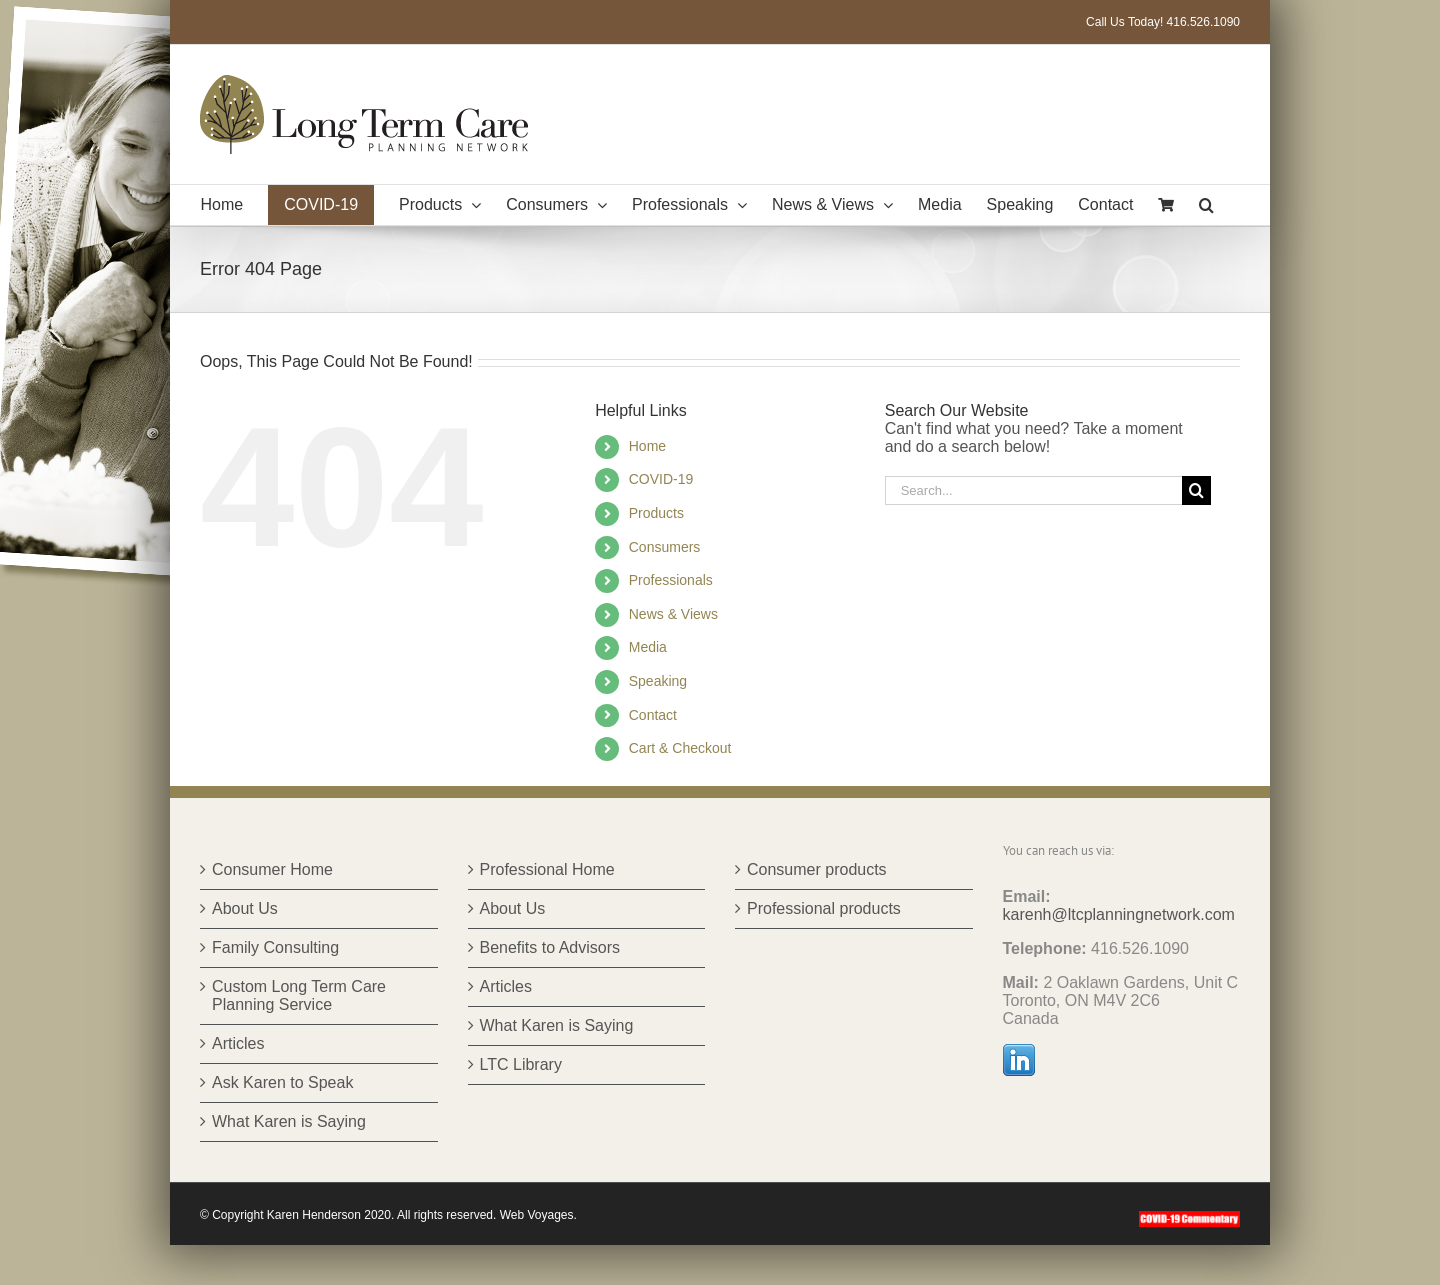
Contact (653, 715)
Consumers (665, 547)
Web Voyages (537, 1215)
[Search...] (1034, 490)
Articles (238, 1043)
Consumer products (817, 869)
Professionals (671, 580)
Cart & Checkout (680, 748)
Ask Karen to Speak (282, 1082)
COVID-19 (661, 479)
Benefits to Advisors (550, 947)
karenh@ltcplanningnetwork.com (1119, 914)
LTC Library (521, 1064)
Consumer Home (272, 869)
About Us (245, 908)
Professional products (824, 908)
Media (648, 647)
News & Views (673, 614)
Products (656, 513)
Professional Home (547, 869)
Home (647, 446)
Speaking (658, 681)
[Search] (1196, 490)
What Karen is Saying (289, 1121)
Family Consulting (275, 947)
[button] (1206, 205)
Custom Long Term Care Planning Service (299, 995)
